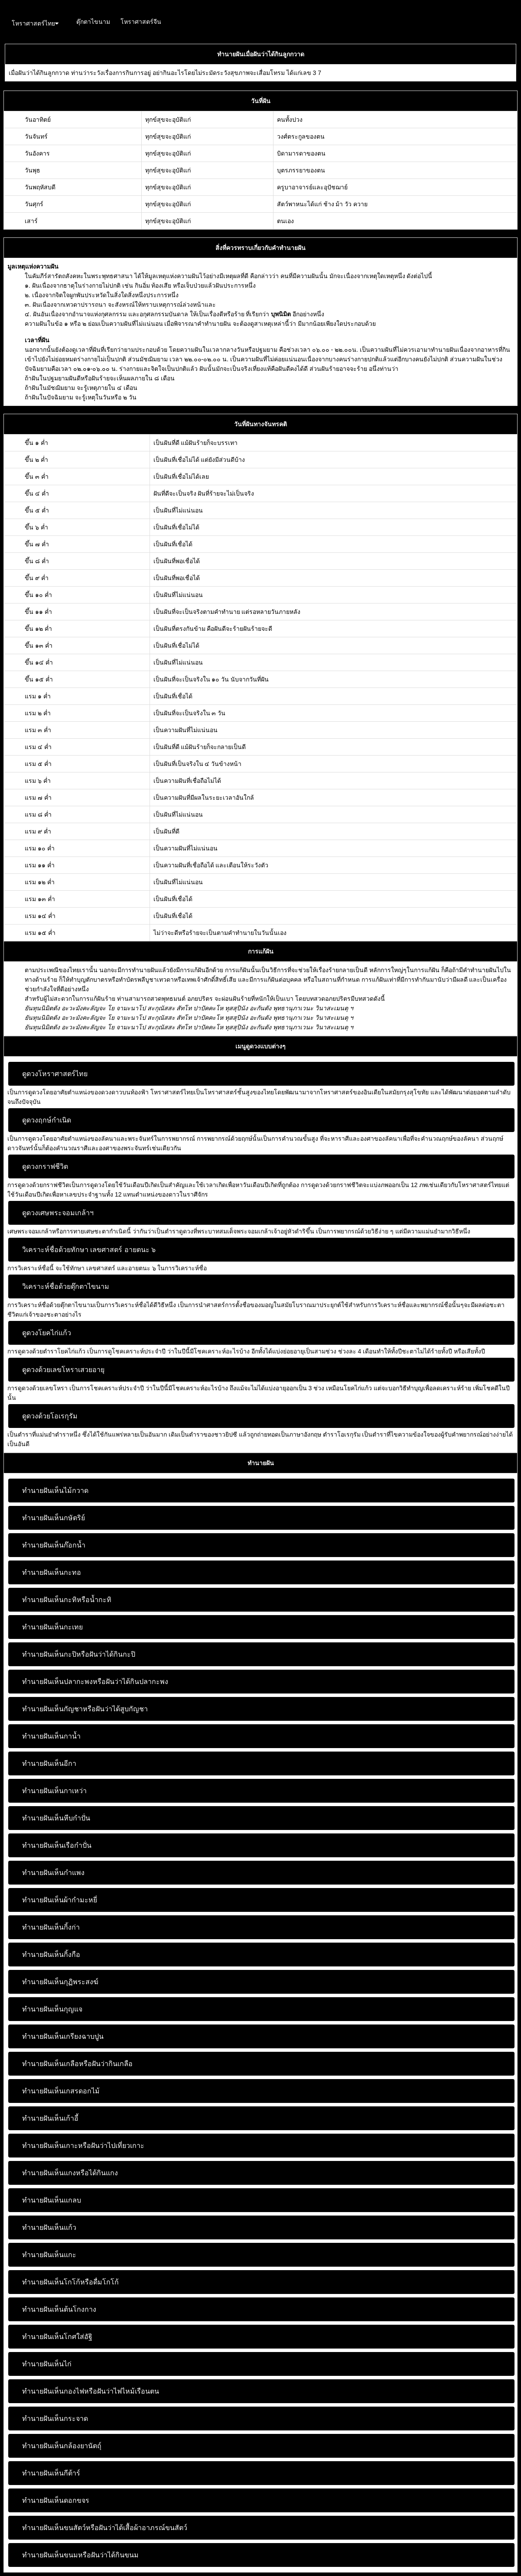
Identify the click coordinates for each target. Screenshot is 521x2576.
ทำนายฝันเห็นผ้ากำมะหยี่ (59, 1900)
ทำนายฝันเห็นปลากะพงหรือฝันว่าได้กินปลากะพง (95, 1681)
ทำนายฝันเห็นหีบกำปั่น (56, 1818)
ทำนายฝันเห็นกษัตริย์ (53, 1518)
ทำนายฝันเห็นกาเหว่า (54, 1790)
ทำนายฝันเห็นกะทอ (51, 1572)
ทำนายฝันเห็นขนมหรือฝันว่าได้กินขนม (80, 2555)
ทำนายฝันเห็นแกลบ (51, 2200)
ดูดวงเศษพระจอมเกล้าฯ (58, 1213)
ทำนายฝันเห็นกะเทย (52, 1627)
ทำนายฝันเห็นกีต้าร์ (51, 2473)
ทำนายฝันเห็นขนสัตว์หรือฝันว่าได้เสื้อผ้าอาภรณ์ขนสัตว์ (104, 2527)
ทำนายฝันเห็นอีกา (49, 1763)
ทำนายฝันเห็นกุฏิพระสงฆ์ (60, 1982)
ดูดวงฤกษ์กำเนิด (46, 1120)
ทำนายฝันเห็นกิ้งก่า (51, 1927)
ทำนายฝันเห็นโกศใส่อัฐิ (57, 2336)
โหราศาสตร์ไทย (35, 23)
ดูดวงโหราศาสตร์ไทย (55, 1073)
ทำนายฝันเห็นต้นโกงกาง (59, 2309)
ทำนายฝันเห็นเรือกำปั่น (56, 1845)
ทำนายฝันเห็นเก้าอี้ (50, 2118)
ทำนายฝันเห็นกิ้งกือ (51, 1954)
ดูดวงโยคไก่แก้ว (46, 1333)
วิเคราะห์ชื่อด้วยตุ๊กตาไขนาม (65, 1286)
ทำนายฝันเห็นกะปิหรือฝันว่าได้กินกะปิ (78, 1654)
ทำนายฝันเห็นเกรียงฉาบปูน (63, 2036)
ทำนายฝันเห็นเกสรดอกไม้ (61, 2091)
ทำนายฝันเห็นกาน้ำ (51, 1736)
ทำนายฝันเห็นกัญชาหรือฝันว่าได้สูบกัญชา (85, 1709)
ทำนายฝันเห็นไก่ (47, 2364)
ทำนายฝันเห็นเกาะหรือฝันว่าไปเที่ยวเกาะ (83, 2145)
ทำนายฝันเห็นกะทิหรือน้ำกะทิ (66, 1599)
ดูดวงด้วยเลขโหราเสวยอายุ (63, 1369)
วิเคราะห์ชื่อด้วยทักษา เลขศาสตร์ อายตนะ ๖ (89, 1249)
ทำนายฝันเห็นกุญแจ (52, 2009)
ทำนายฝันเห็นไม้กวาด (55, 1490)
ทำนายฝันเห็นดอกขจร (55, 2500)
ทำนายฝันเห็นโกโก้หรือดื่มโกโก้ (70, 2282)
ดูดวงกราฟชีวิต (45, 1166)
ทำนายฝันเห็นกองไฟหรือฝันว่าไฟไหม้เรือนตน (90, 2391)
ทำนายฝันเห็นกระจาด (55, 2418)
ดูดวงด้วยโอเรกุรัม (50, 1416)
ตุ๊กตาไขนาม (93, 21)
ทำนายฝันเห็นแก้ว (49, 2227)
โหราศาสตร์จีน (140, 21)
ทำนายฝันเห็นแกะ (49, 2254)
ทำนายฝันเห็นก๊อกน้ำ (53, 1545)
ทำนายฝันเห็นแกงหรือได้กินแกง (70, 2173)
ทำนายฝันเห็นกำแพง (53, 1872)
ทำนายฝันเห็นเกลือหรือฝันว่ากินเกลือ (77, 2063)
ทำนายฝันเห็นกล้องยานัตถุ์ (61, 2445)
